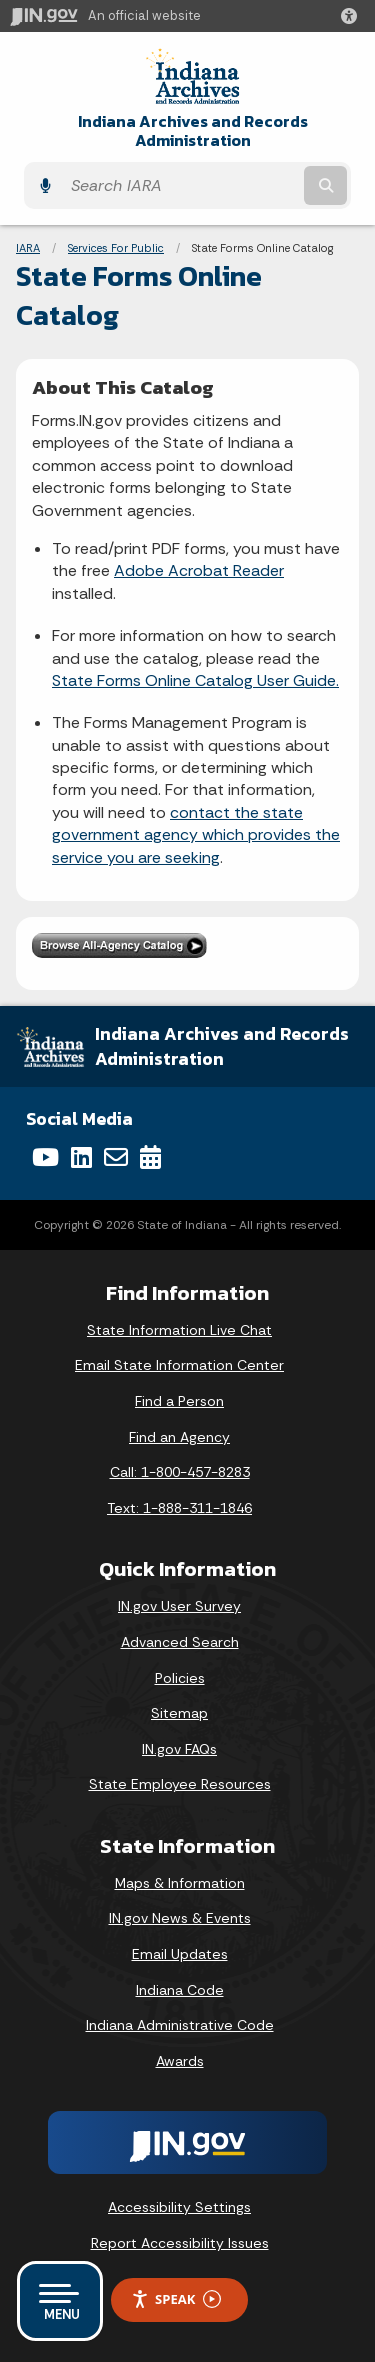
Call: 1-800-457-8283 (180, 1472)
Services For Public (116, 248)
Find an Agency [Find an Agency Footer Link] (179, 1437)
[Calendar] (150, 1157)
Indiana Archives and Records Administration (193, 131)
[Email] (116, 1157)
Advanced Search (180, 1642)
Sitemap (179, 1713)
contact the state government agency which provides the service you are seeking (196, 835)
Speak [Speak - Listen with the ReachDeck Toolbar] (176, 2299)
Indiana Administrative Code (180, 2025)
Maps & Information (180, 1883)
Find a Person (179, 1401)
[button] (353, 16)
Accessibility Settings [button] (179, 2207)
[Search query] (180, 185)
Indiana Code (180, 1990)
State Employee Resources (180, 1784)
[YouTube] (45, 1157)
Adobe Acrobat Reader (199, 570)
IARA (28, 248)
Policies (180, 1678)
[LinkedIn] (81, 1157)
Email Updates (180, 1954)
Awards (180, 2061)
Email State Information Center (179, 1365)
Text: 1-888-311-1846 (179, 1508)
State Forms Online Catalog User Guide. (195, 680)
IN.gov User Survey (179, 1606)
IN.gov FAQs (179, 1749)
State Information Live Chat (179, 1330)
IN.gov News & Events (180, 1918)
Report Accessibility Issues (180, 2243)
